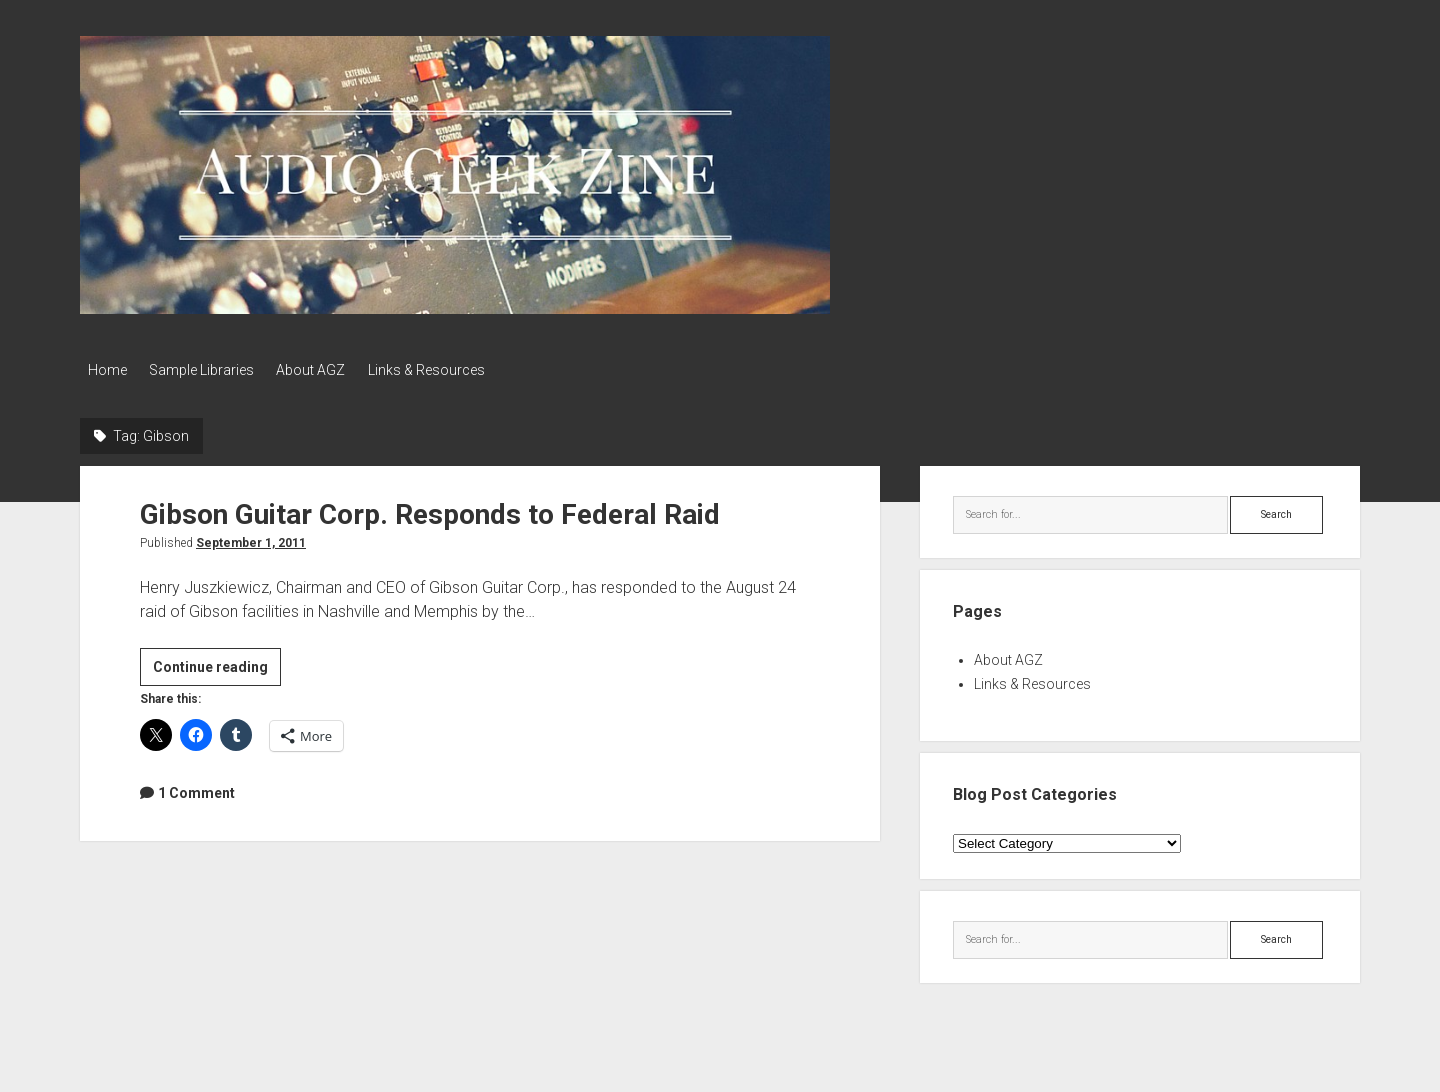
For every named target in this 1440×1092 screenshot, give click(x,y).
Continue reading (217, 666)
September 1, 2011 (251, 539)
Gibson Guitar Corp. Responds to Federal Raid (430, 510)
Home (107, 370)
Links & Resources (449, 370)
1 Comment (196, 788)
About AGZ (326, 370)
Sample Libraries (209, 370)
